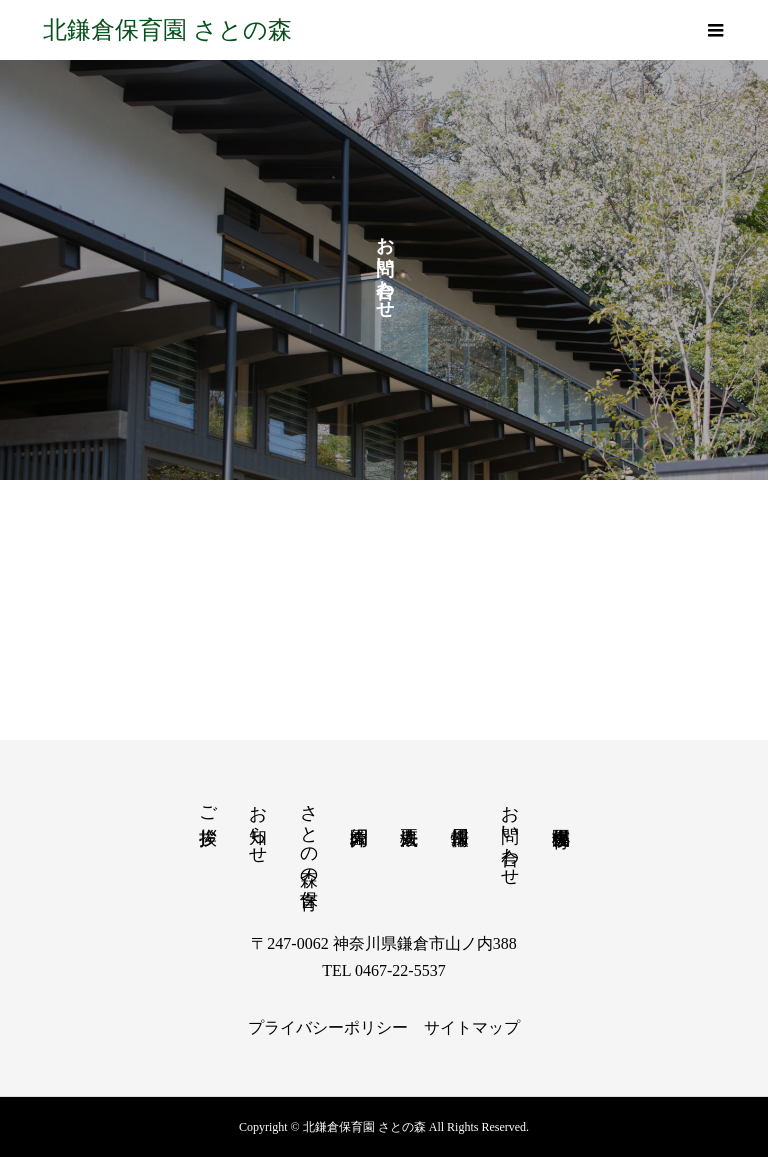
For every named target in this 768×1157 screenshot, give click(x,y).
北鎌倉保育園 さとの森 (167, 30)
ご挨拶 (208, 804)
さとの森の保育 (309, 835)
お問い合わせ (510, 835)
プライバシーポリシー (328, 1027)
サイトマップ (472, 1027)
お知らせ (258, 824)
